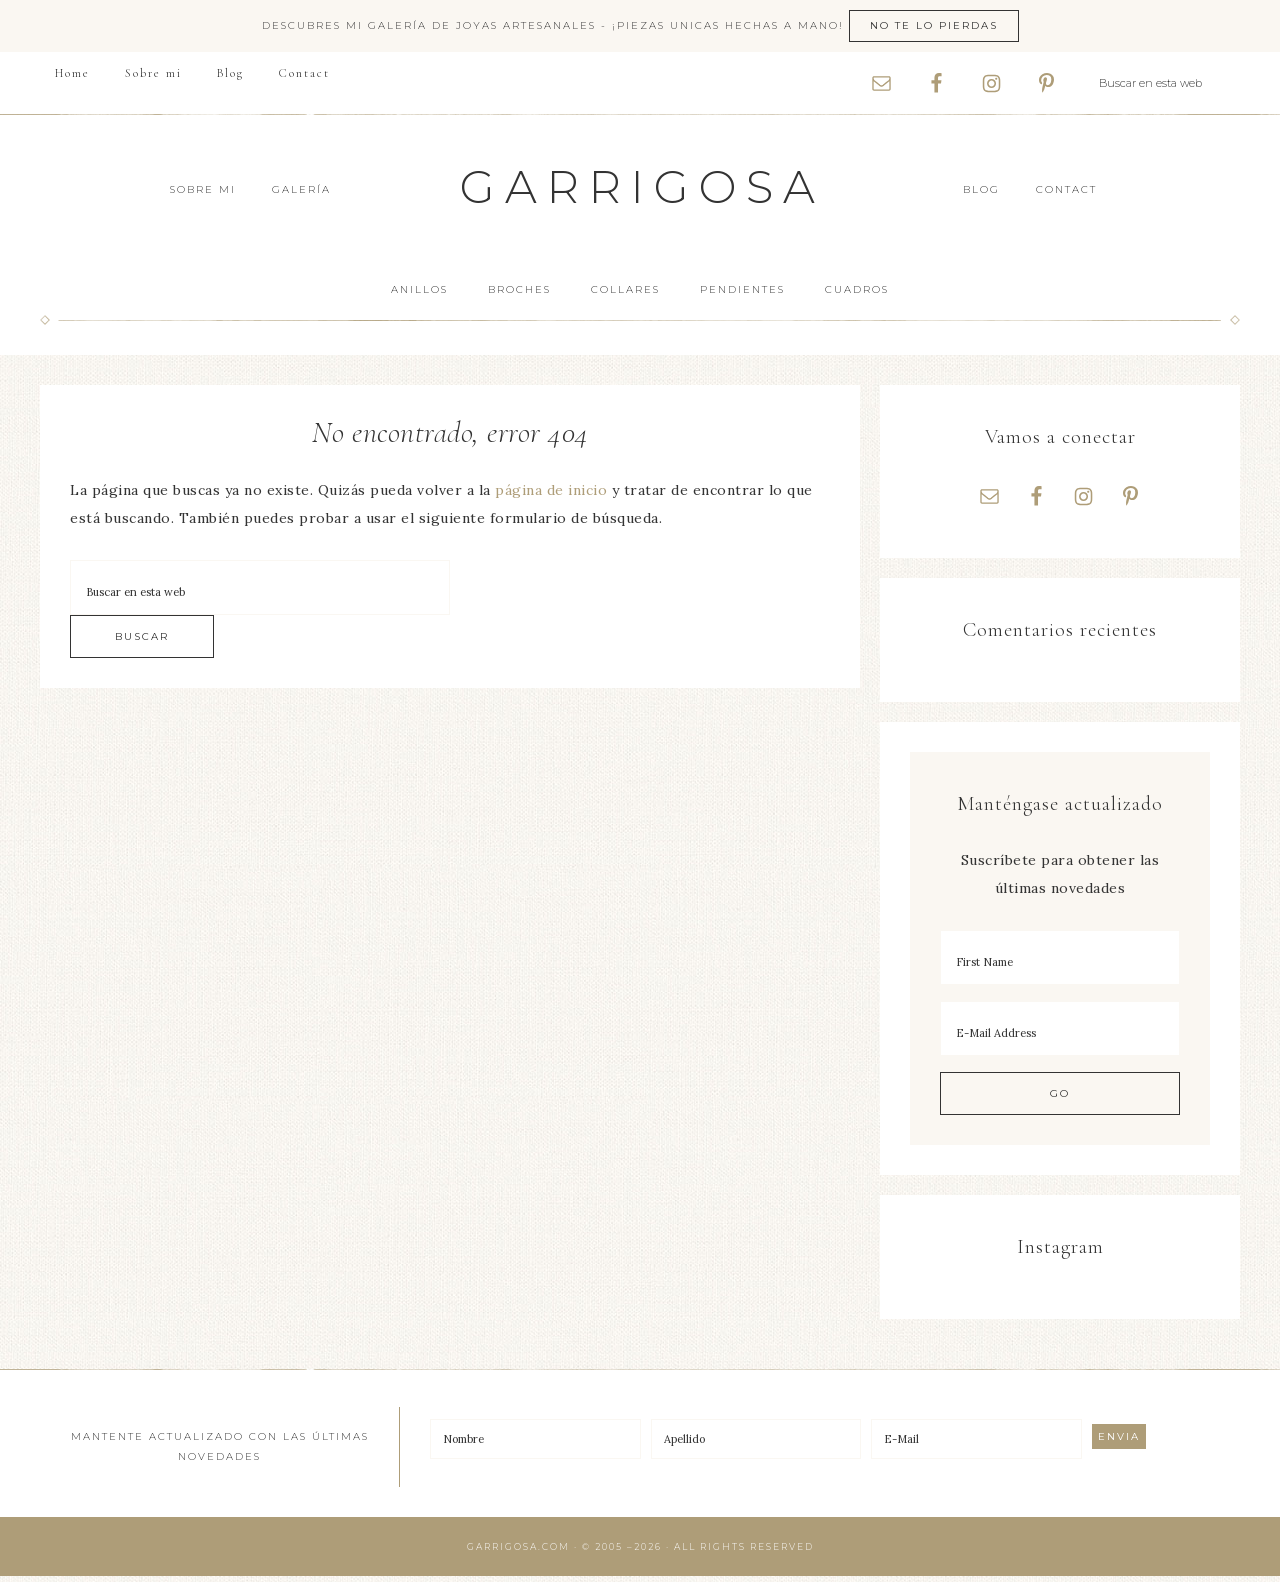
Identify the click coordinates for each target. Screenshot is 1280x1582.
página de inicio (551, 490)
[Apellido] (756, 1445)
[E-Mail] (976, 1445)
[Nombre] (535, 1445)
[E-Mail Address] (1060, 1034)
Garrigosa (642, 186)
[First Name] (1060, 963)
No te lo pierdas (934, 25)
